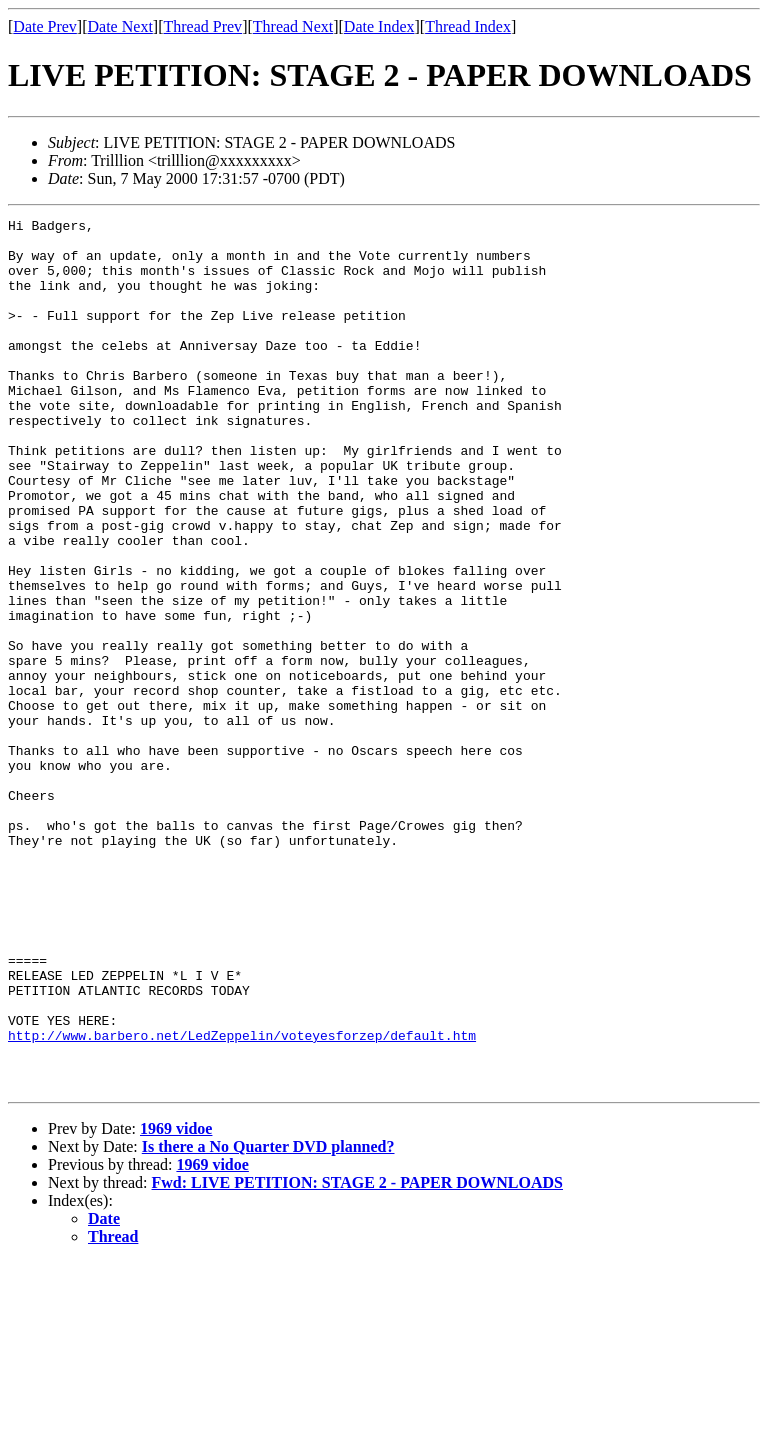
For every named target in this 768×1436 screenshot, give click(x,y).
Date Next (120, 26)
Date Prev (45, 26)
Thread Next (293, 26)
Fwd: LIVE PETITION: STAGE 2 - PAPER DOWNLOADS (357, 1356)
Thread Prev (202, 26)
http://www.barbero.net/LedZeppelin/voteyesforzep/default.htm (242, 1200)
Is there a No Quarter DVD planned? (268, 1320)
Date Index (379, 26)
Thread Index (468, 26)
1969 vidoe (176, 1302)
